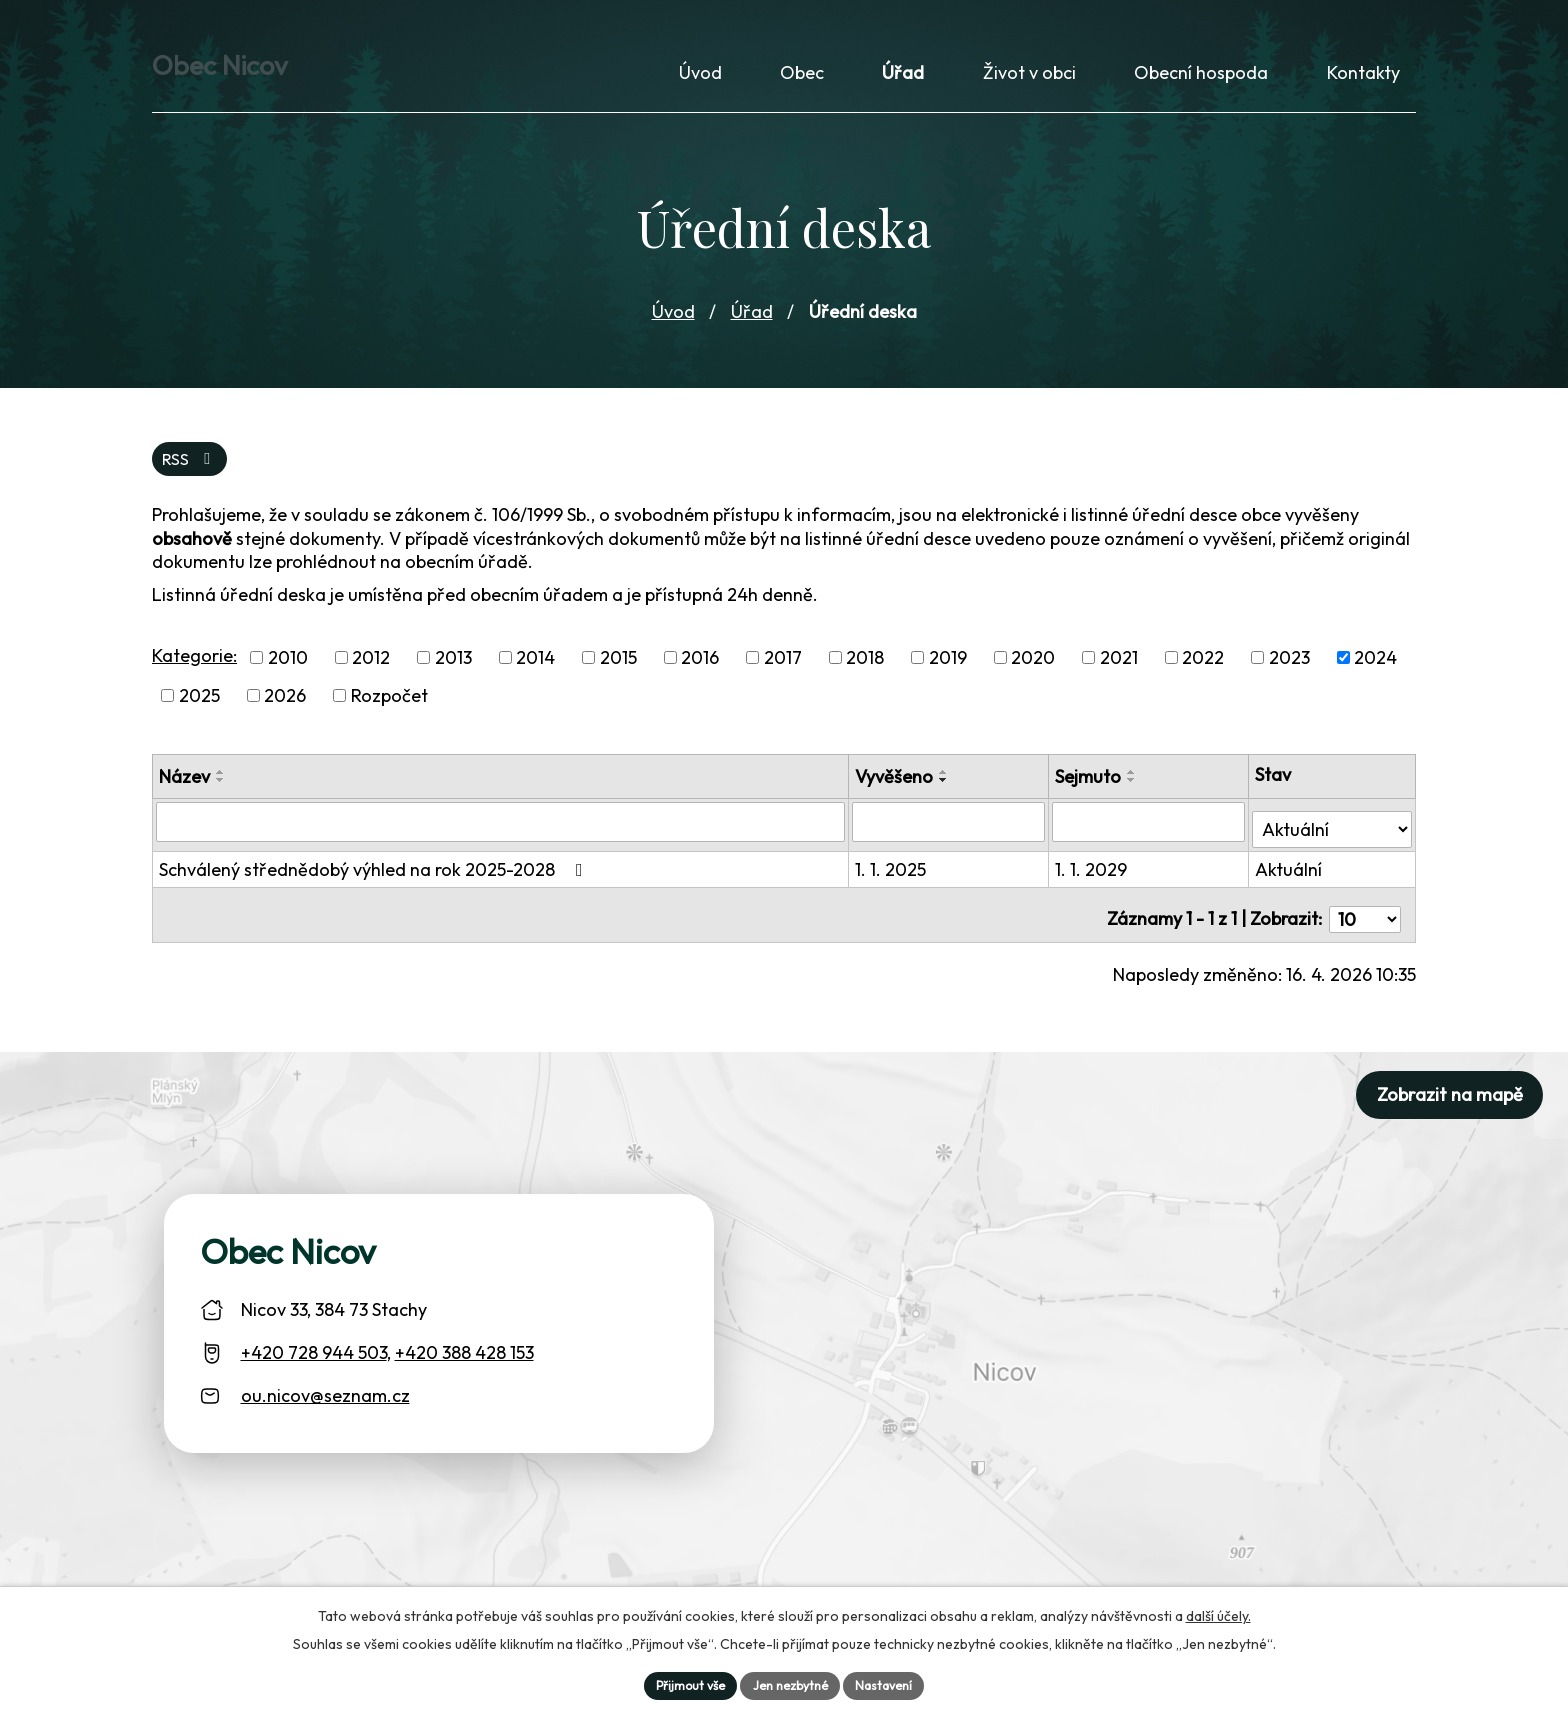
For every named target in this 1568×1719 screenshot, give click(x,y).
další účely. (1218, 1611)
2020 (1033, 673)
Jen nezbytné (790, 1683)
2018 (865, 673)
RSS (193, 473)
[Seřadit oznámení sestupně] (221, 796)
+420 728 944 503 (314, 1352)
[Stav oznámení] (1333, 836)
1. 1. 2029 (1094, 877)
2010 (288, 673)
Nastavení (895, 1683)
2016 (700, 673)
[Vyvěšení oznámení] (952, 837)
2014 (535, 673)
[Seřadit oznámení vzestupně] (221, 788)
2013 (453, 673)
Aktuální (1290, 877)
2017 (783, 673)
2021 (1119, 673)
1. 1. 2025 (894, 877)
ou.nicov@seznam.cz (325, 1395)
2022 (1203, 673)
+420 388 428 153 (464, 1352)
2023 (1289, 673)
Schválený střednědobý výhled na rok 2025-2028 (375, 877)
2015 (618, 673)
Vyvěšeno (898, 792)
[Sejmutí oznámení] (1151, 837)
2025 (199, 711)
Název (184, 792)
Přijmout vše (679, 1683)
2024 (1375, 673)
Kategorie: (194, 671)
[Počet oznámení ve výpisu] (1365, 918)
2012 (371, 673)
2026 (285, 711)
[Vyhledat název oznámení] (502, 837)
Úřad (752, 323)
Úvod (673, 323)
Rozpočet (389, 711)
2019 (948, 673)
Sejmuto (1091, 792)
